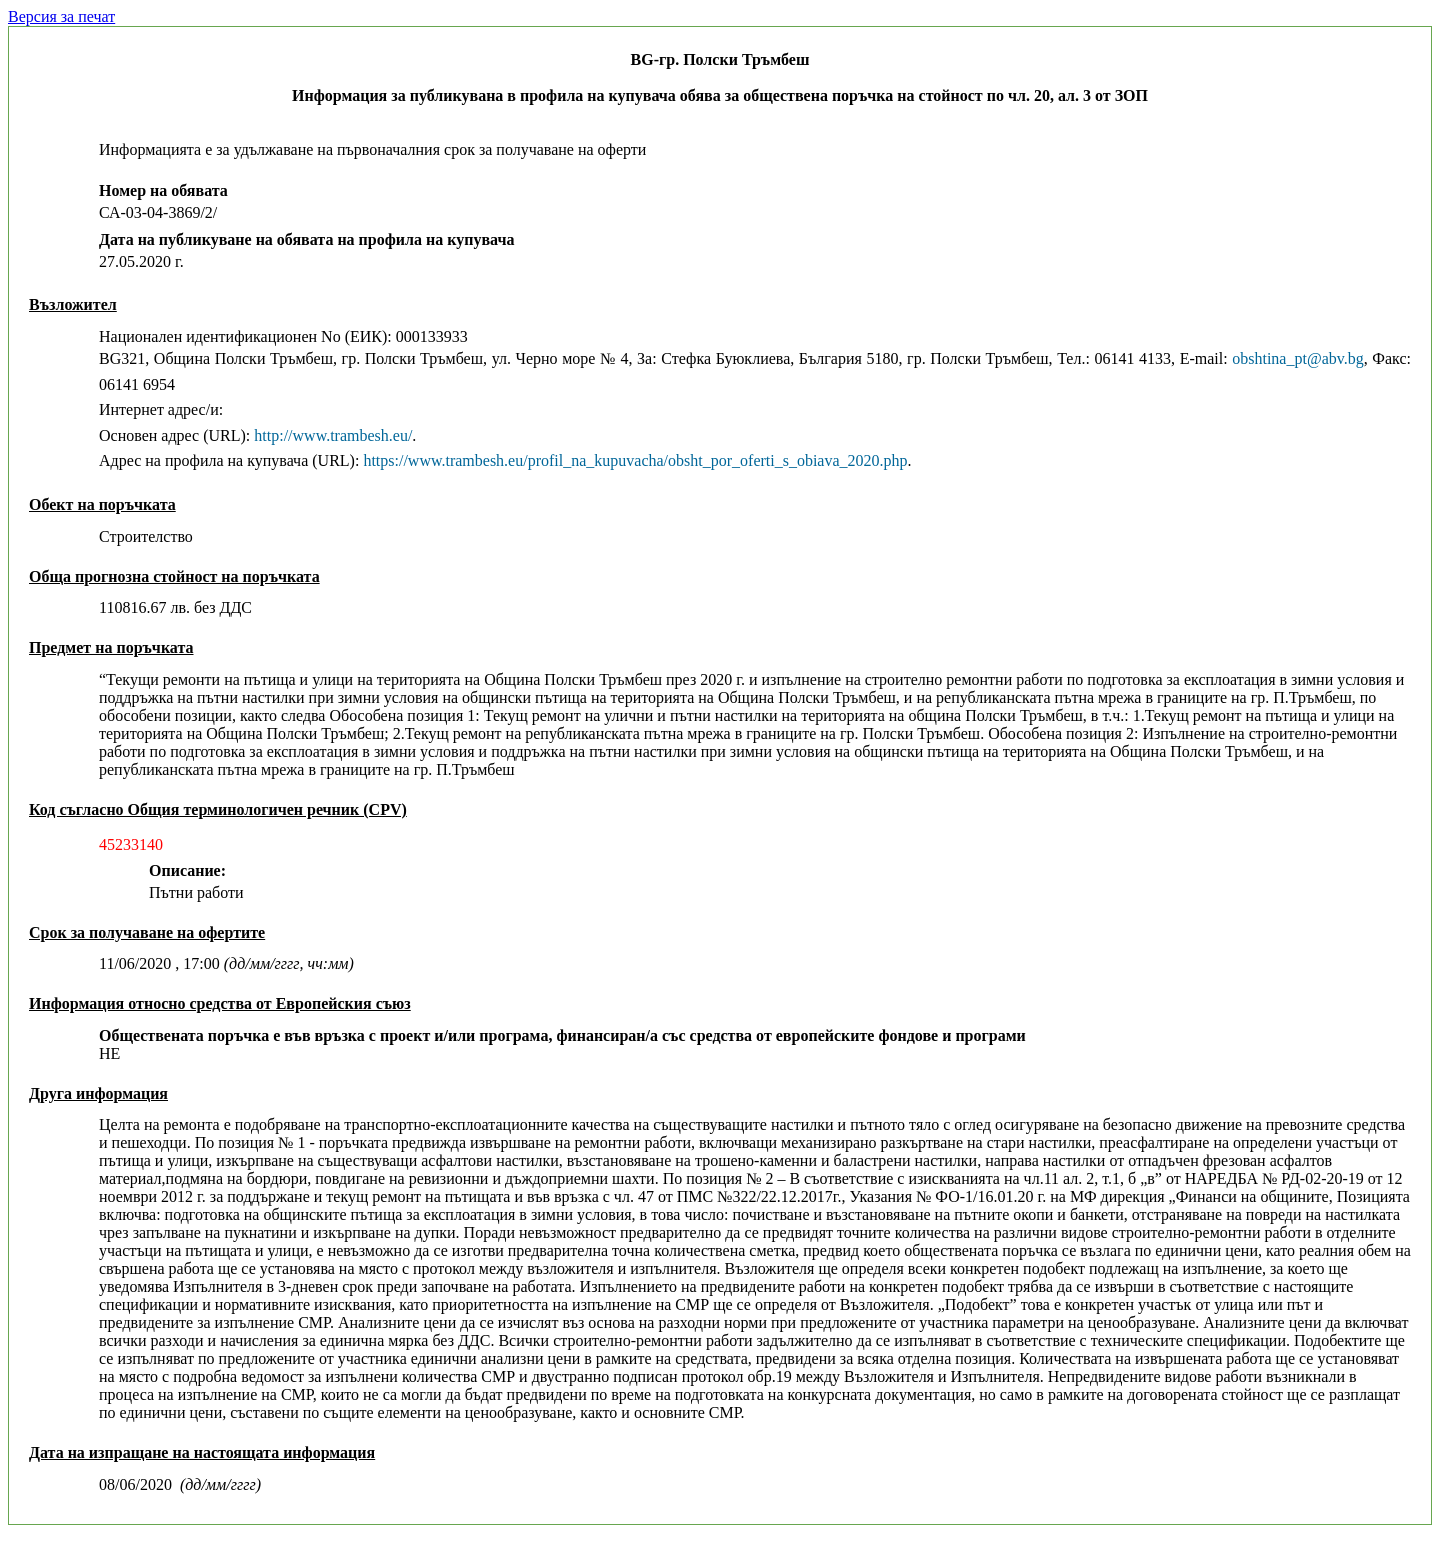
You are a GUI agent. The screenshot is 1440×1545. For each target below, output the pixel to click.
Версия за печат (61, 16)
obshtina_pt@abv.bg (1297, 358)
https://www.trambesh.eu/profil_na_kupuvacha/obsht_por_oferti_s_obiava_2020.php (635, 460)
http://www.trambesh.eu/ (333, 435)
